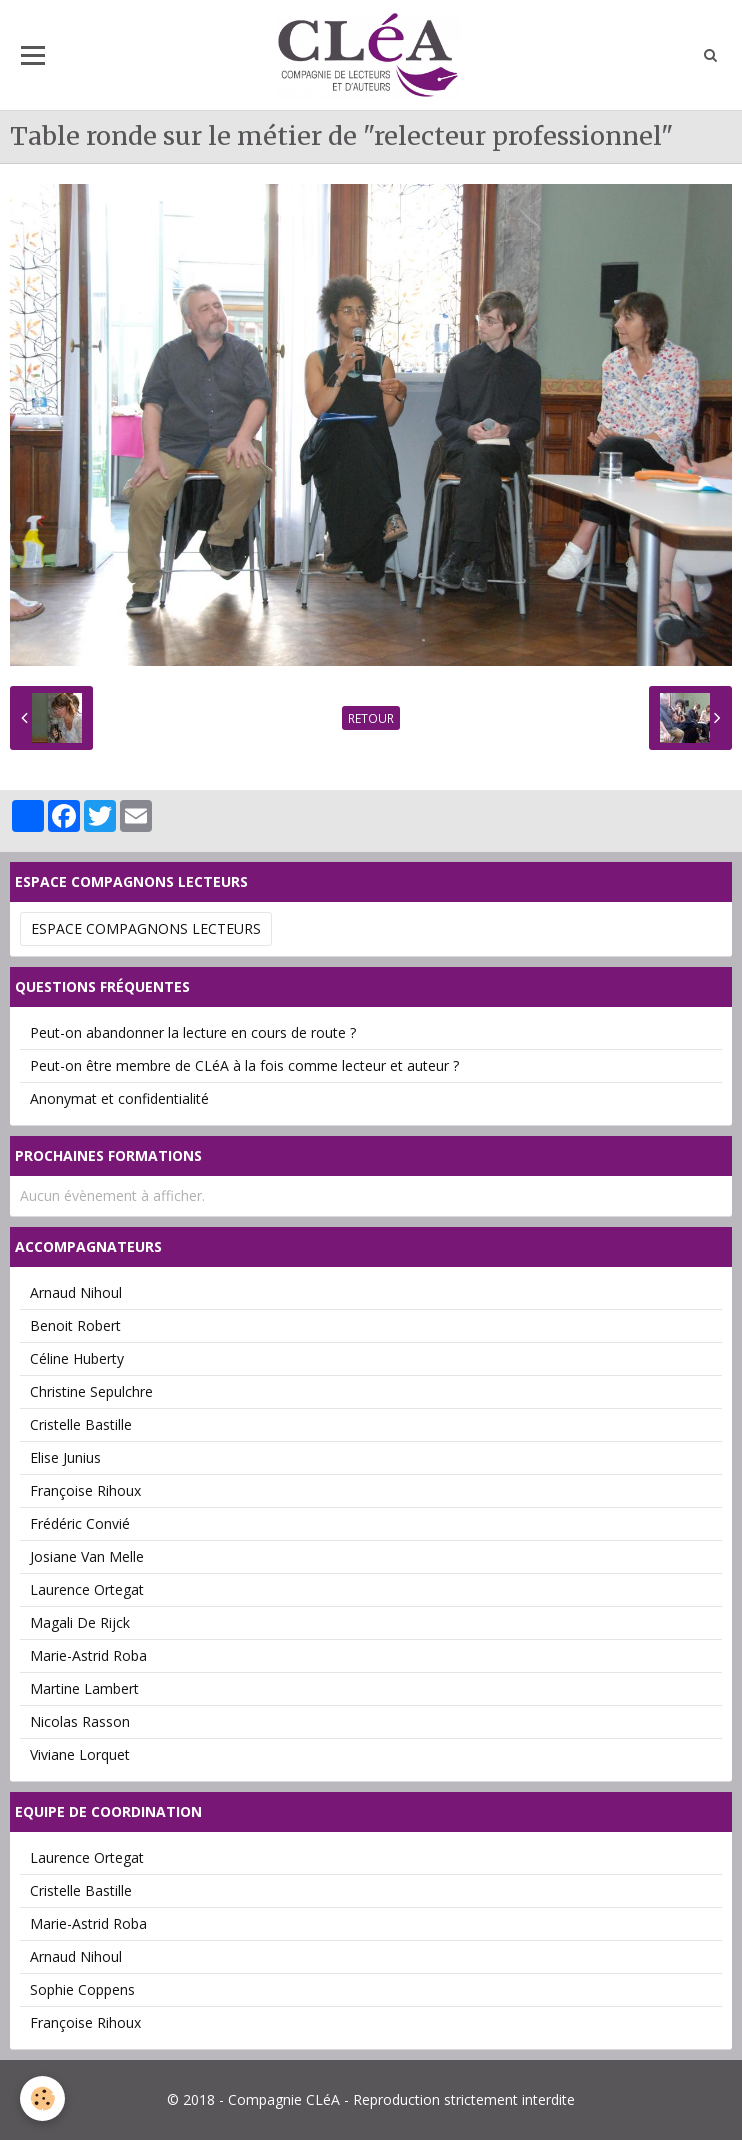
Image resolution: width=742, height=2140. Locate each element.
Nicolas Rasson (80, 1721)
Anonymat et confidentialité (119, 1098)
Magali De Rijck (80, 1622)
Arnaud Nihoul (76, 1292)
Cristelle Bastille (81, 1424)
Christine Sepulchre (91, 1391)
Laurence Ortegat (87, 1589)
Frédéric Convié (80, 1523)
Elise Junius (65, 1457)
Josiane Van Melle (87, 1556)
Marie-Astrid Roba (88, 1655)
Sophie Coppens (82, 1989)
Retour (371, 718)
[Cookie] (42, 2098)
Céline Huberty (77, 1358)
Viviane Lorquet (80, 1754)
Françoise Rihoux (85, 1490)
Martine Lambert (84, 1688)
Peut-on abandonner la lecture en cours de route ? (193, 1032)
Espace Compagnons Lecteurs (146, 928)
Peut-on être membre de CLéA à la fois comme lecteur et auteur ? (244, 1065)
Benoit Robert (75, 1325)
